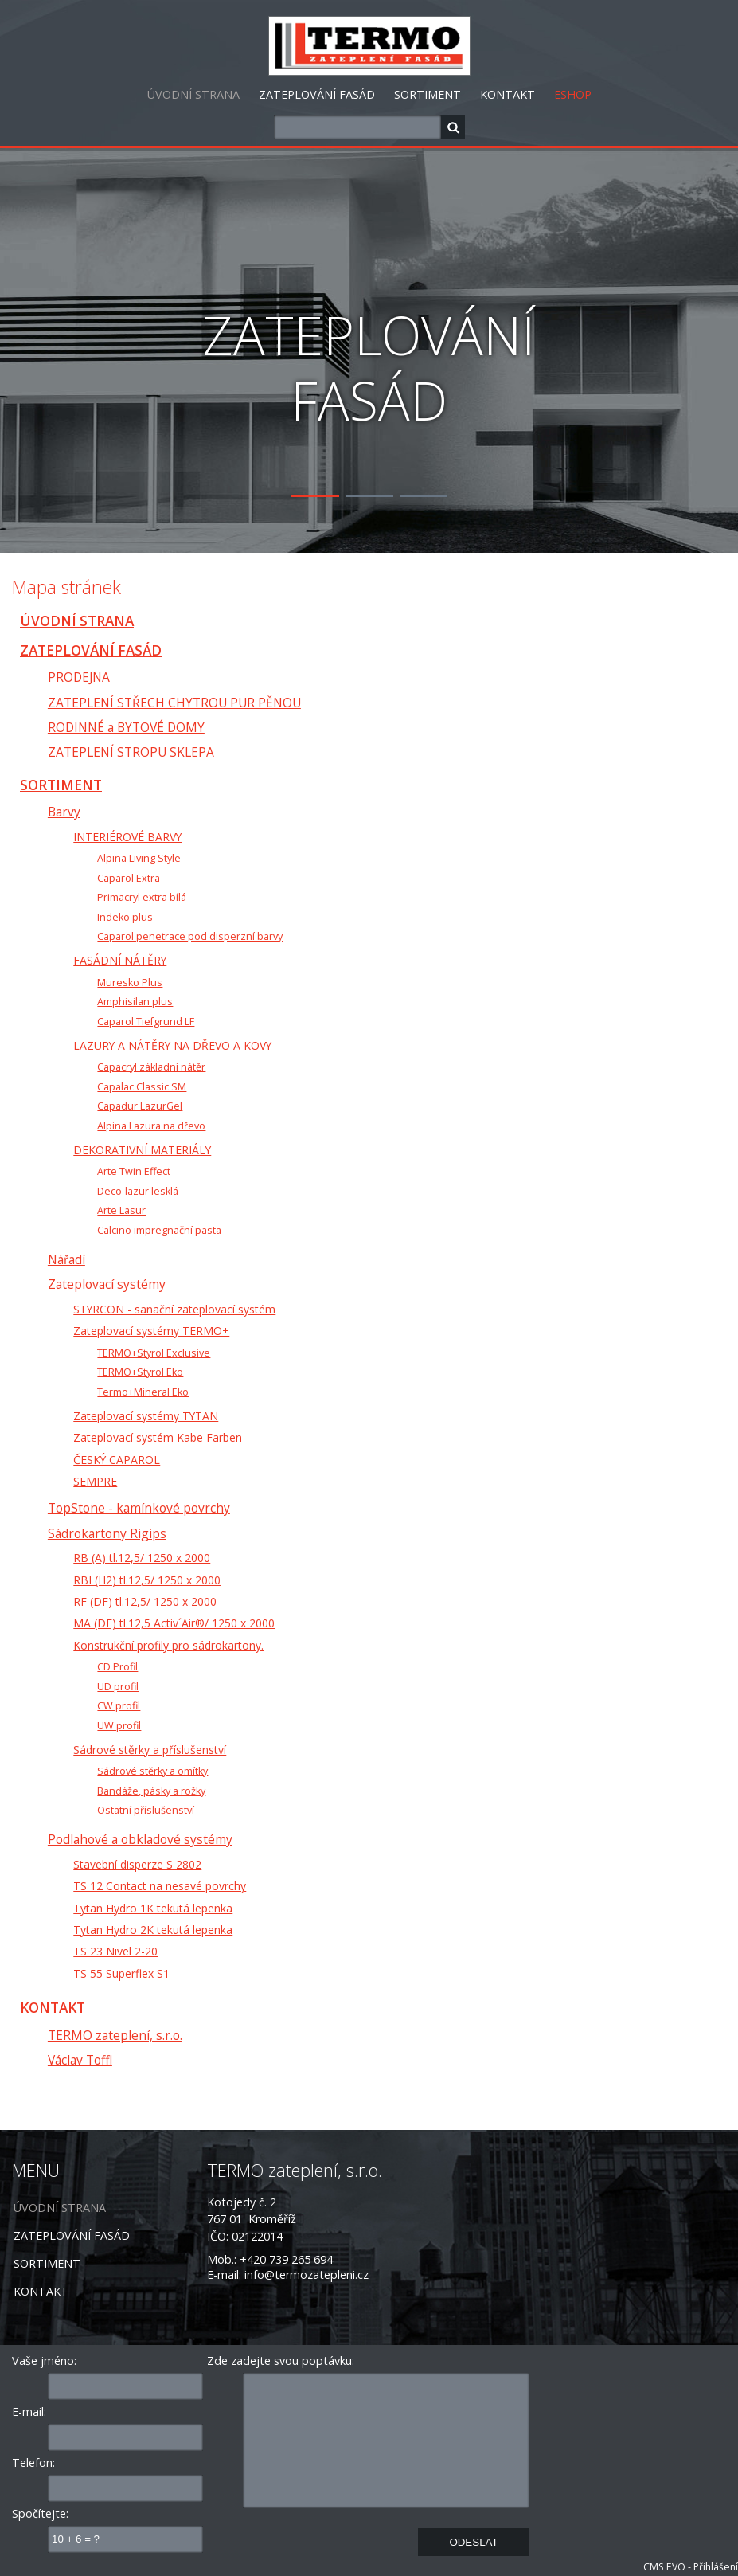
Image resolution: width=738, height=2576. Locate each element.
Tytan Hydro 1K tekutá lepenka (152, 1908)
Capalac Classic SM (141, 1087)
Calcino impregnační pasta (159, 1230)
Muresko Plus (129, 982)
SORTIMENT (427, 94)
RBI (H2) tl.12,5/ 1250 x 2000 (147, 1579)
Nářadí (66, 1259)
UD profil (118, 1686)
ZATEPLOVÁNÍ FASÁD (317, 94)
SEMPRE (95, 1481)
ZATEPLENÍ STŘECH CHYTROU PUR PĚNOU (174, 702)
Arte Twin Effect (133, 1171)
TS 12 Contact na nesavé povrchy (159, 1885)
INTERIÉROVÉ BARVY (127, 836)
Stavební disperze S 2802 (137, 1864)
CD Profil (117, 1667)
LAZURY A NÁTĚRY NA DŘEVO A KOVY (172, 1045)
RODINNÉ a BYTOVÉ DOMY (126, 727)
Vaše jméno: (44, 2360)
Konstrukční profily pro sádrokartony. (168, 1645)
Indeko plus (125, 917)
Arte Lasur (121, 1210)
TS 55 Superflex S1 (121, 1973)
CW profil (118, 1706)
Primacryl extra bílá (141, 897)
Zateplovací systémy (107, 1284)
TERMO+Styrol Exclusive (153, 1353)
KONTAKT (507, 94)
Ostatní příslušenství (145, 1810)
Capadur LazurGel (139, 1106)
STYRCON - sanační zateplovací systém (174, 1309)
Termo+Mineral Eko (143, 1392)
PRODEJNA (79, 677)
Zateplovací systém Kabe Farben (157, 1437)
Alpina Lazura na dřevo (151, 1126)
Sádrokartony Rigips (107, 1533)
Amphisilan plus (135, 1001)
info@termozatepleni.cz (306, 2274)
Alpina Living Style (139, 858)
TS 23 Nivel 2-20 (115, 1951)
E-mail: (29, 2411)
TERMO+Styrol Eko (140, 1372)
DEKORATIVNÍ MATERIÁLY (142, 1149)
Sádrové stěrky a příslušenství (149, 1749)
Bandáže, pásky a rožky (151, 1791)
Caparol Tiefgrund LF (145, 1021)
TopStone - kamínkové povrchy (139, 1508)
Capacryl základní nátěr (151, 1067)
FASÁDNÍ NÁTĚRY (119, 960)
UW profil (119, 1725)
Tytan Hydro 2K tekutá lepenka (152, 1929)
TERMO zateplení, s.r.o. (115, 2035)
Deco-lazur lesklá (137, 1191)
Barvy (64, 811)
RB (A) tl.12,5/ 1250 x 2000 (141, 1557)
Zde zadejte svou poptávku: (280, 2360)
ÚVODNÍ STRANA (193, 94)
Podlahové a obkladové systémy (140, 1839)
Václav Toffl (80, 2060)
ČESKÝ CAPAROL (116, 1459)
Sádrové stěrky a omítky (152, 1771)
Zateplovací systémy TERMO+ (151, 1330)
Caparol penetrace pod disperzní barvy (190, 936)
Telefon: (33, 2462)
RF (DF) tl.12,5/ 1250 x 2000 (145, 1601)
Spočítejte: (40, 2513)
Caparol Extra (128, 878)
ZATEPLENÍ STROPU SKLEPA (131, 752)
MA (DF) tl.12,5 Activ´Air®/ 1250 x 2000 (174, 1623)
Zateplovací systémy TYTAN (145, 1415)
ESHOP (573, 94)
